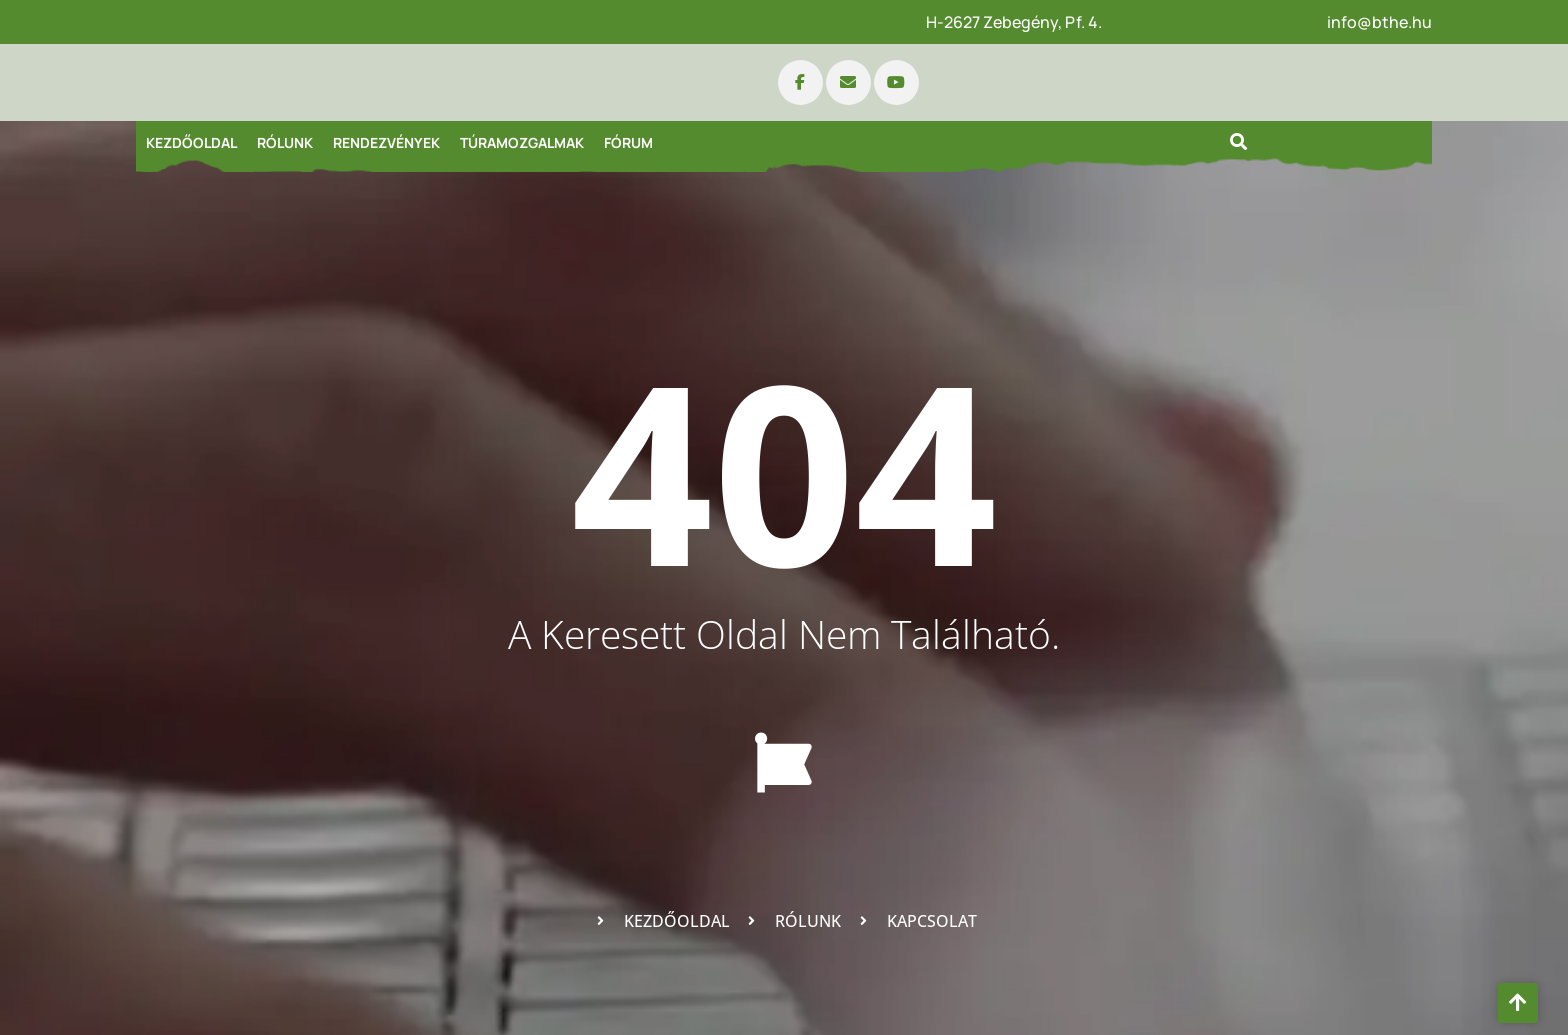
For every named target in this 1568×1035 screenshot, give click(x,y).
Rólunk (285, 142)
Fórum (628, 142)
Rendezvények (386, 142)
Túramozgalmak (522, 142)
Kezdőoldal (191, 142)
